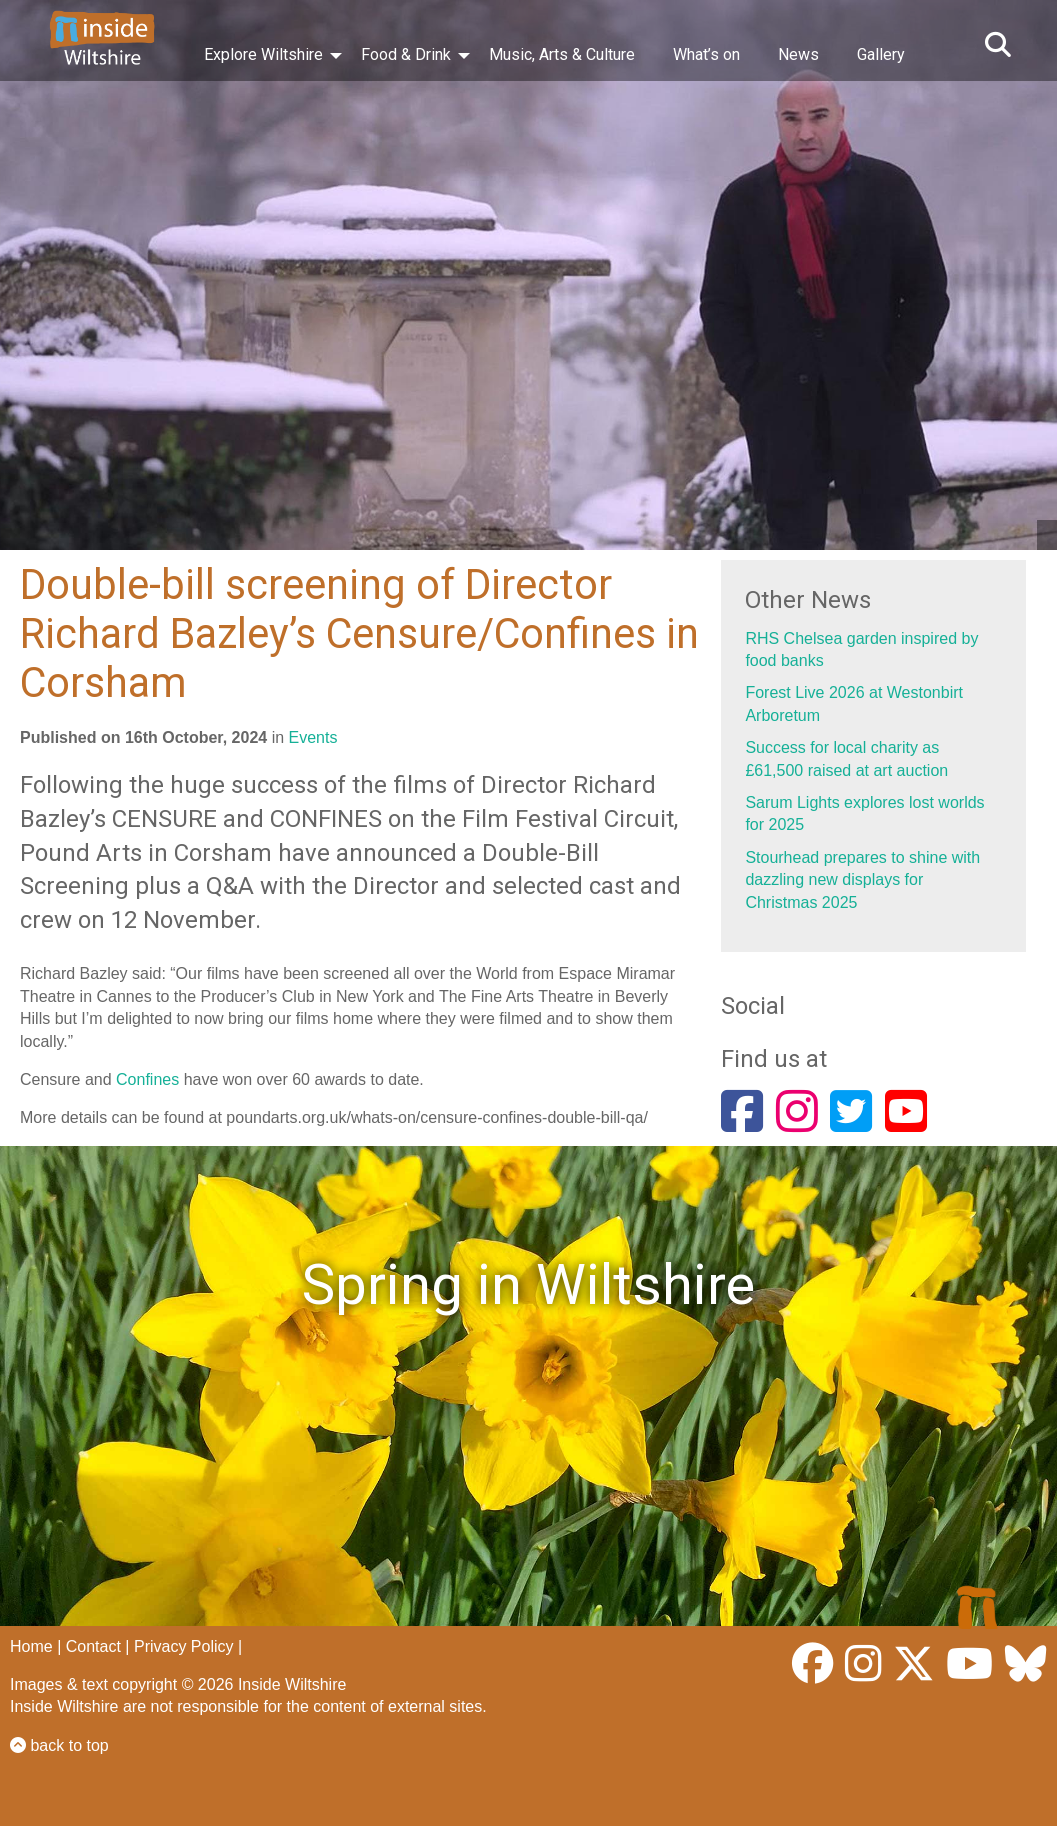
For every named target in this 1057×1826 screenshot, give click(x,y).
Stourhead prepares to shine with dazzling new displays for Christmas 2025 (862, 880)
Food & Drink (406, 54)
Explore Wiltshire (263, 54)
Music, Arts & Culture (562, 54)
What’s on (706, 54)
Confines (147, 1079)
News (798, 54)
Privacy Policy (184, 1646)
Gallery (881, 54)
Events (313, 737)
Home (31, 1646)
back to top (59, 1745)
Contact (93, 1646)
